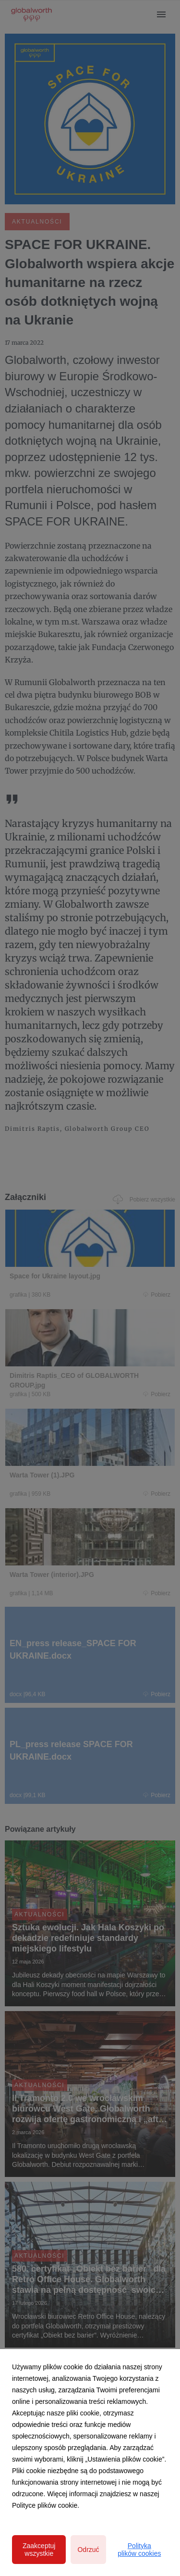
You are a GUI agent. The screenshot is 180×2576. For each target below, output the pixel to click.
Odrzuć (88, 2549)
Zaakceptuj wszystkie (39, 2549)
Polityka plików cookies (139, 2549)
